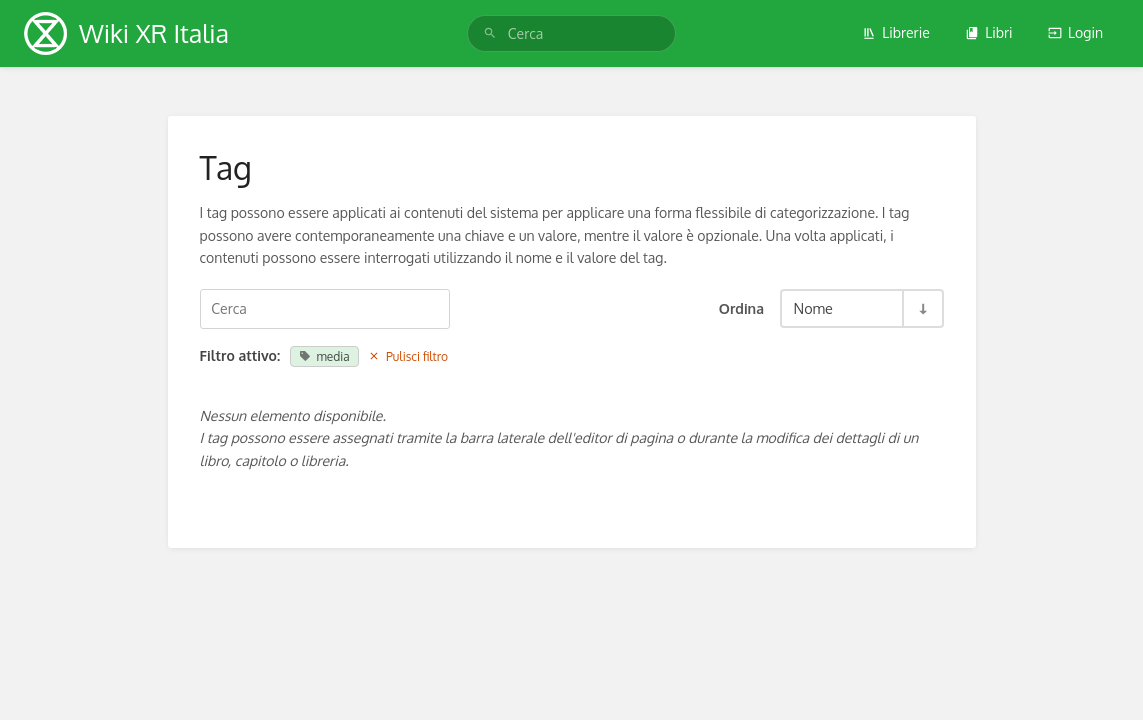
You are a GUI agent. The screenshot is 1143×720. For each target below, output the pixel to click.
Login (1075, 32)
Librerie (895, 32)
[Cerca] (490, 33)
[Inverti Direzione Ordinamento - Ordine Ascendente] (922, 308)
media (324, 356)
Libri (988, 32)
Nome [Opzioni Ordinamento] (813, 308)
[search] (571, 33)
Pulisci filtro (408, 356)
